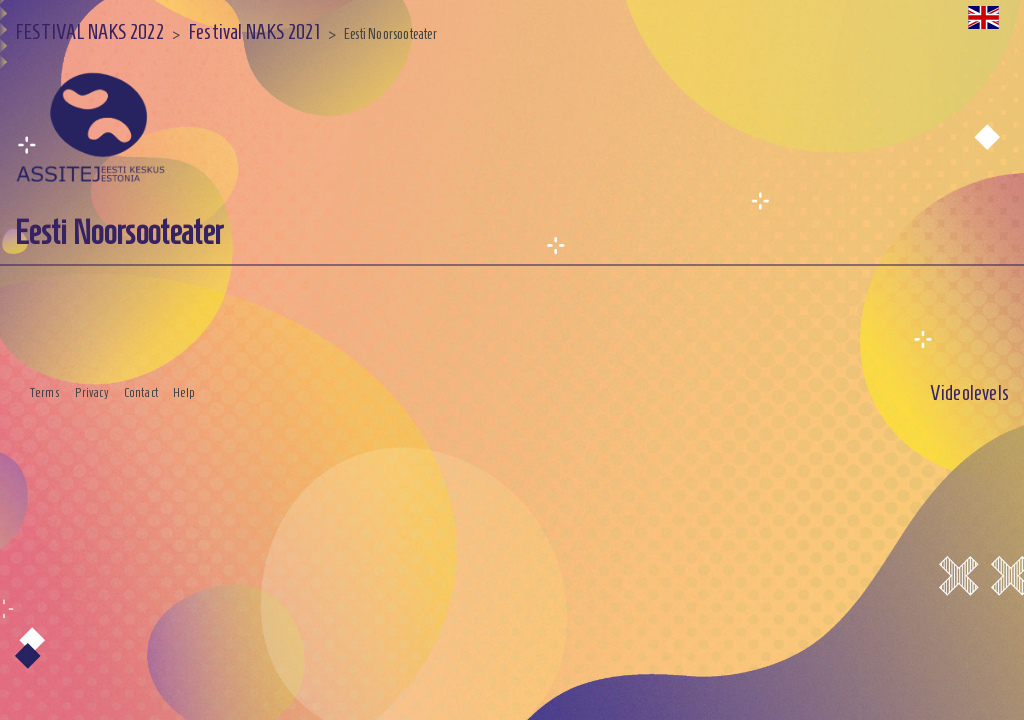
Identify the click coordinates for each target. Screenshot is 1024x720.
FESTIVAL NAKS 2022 (89, 31)
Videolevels (969, 392)
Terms (45, 393)
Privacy (92, 393)
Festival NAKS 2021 (254, 31)
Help (184, 393)
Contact (141, 393)
